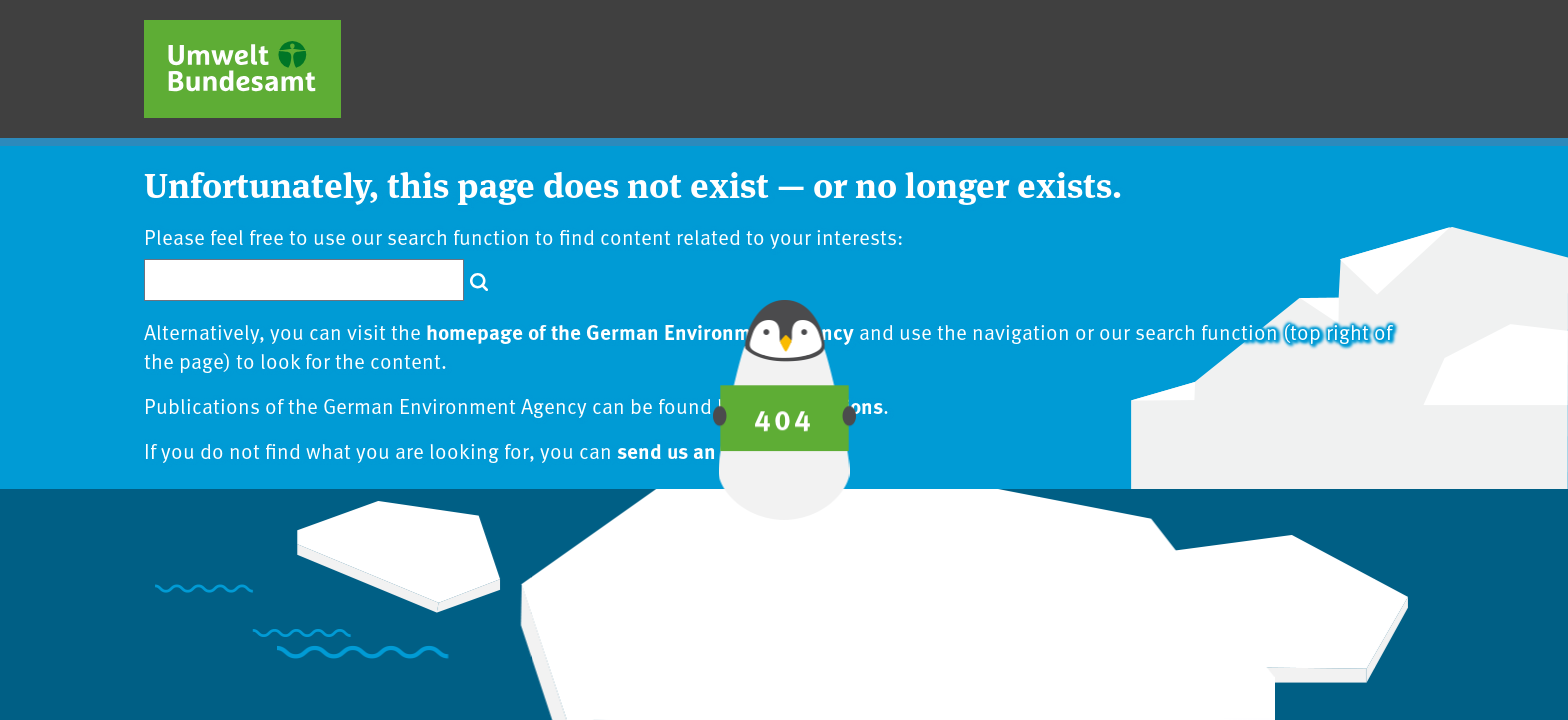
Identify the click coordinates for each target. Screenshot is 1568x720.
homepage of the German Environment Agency (640, 331)
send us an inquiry (702, 450)
